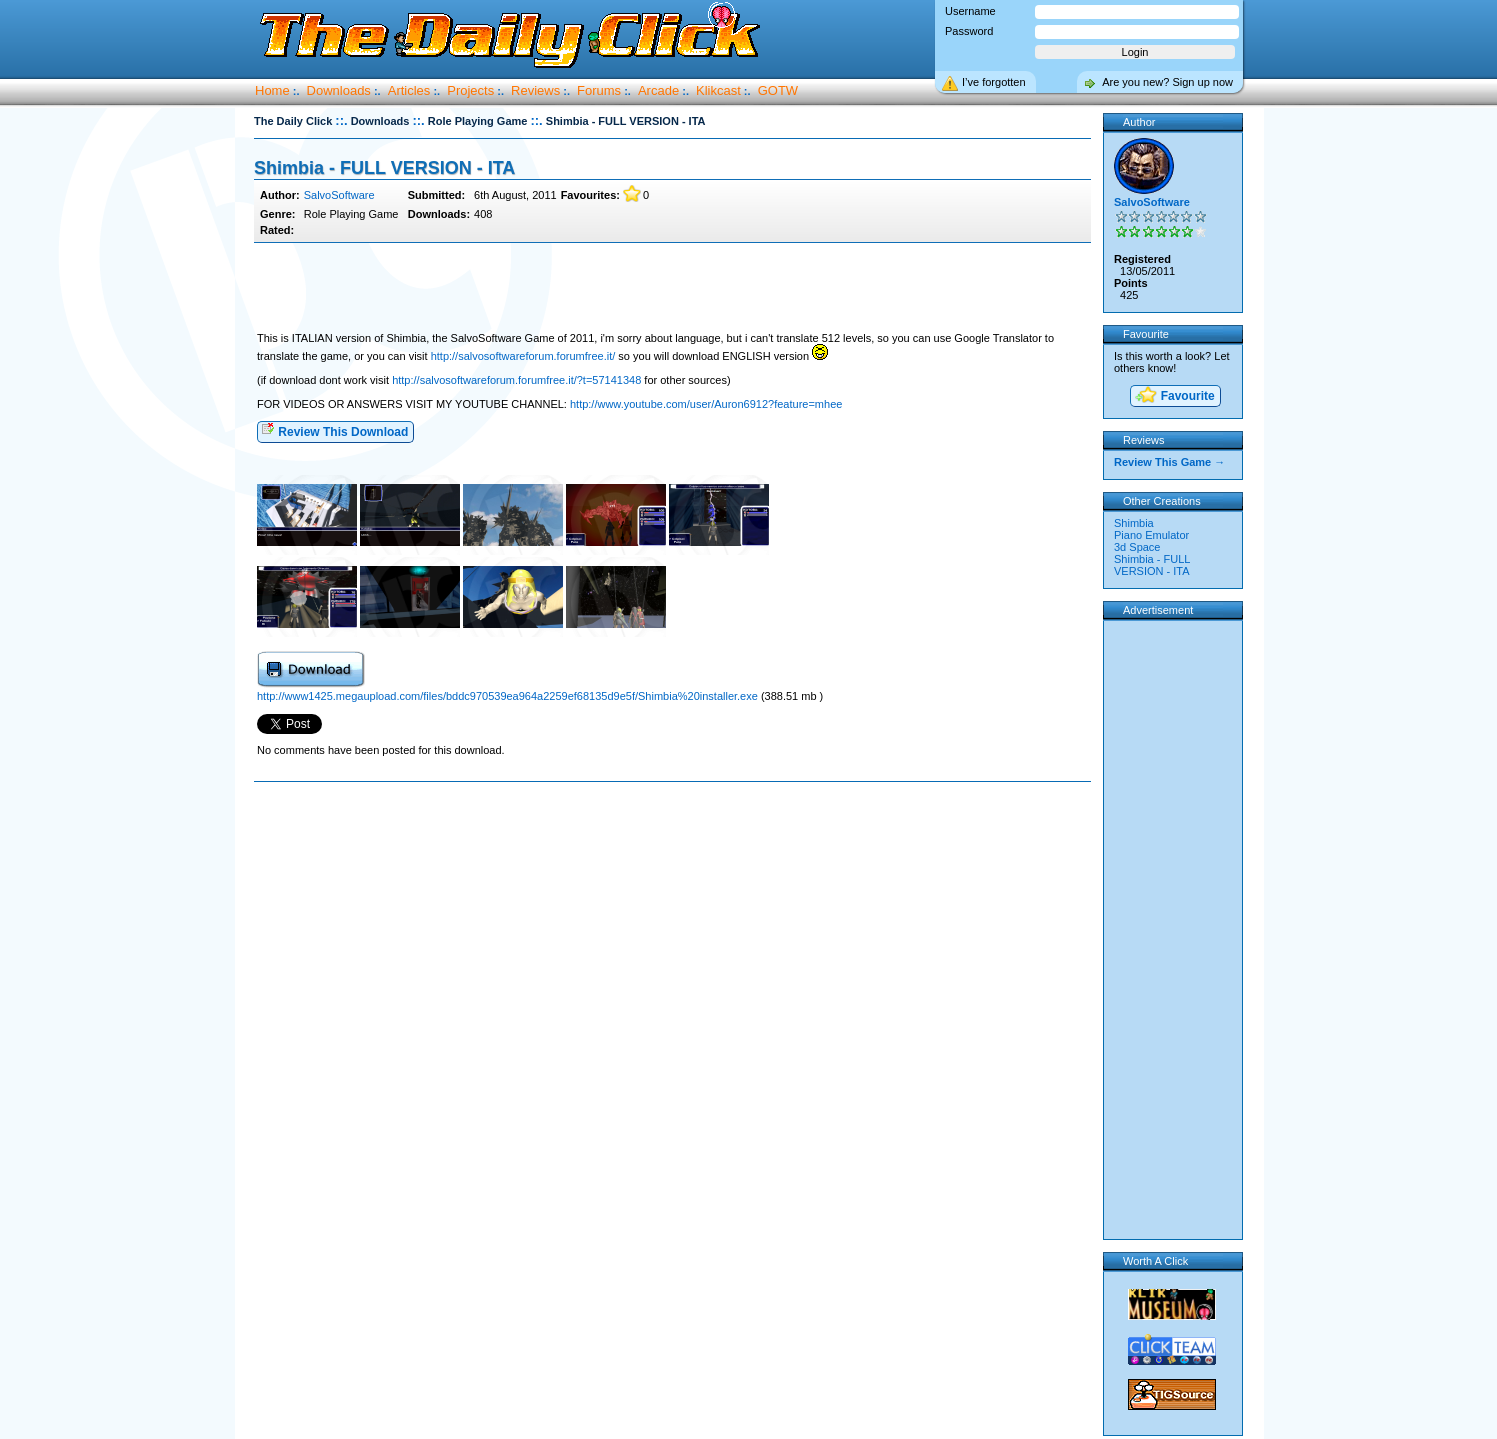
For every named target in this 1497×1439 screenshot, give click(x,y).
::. (341, 120)
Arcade (658, 90)
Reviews (535, 90)
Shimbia (1134, 523)
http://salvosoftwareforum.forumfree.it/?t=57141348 (516, 380)
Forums (599, 90)
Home (272, 90)
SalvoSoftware (339, 195)
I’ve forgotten (994, 82)
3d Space (1137, 547)
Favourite (1174, 396)
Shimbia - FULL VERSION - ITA (384, 168)
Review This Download (334, 430)
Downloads (339, 90)
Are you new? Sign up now (1167, 82)
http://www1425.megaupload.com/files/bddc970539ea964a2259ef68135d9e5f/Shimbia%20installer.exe (509, 696)
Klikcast (718, 90)
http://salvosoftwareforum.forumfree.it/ (523, 356)
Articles (409, 90)
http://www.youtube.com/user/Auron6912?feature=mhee (706, 404)
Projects (470, 90)
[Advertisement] (672, 288)
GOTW (778, 90)
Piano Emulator (1151, 535)
